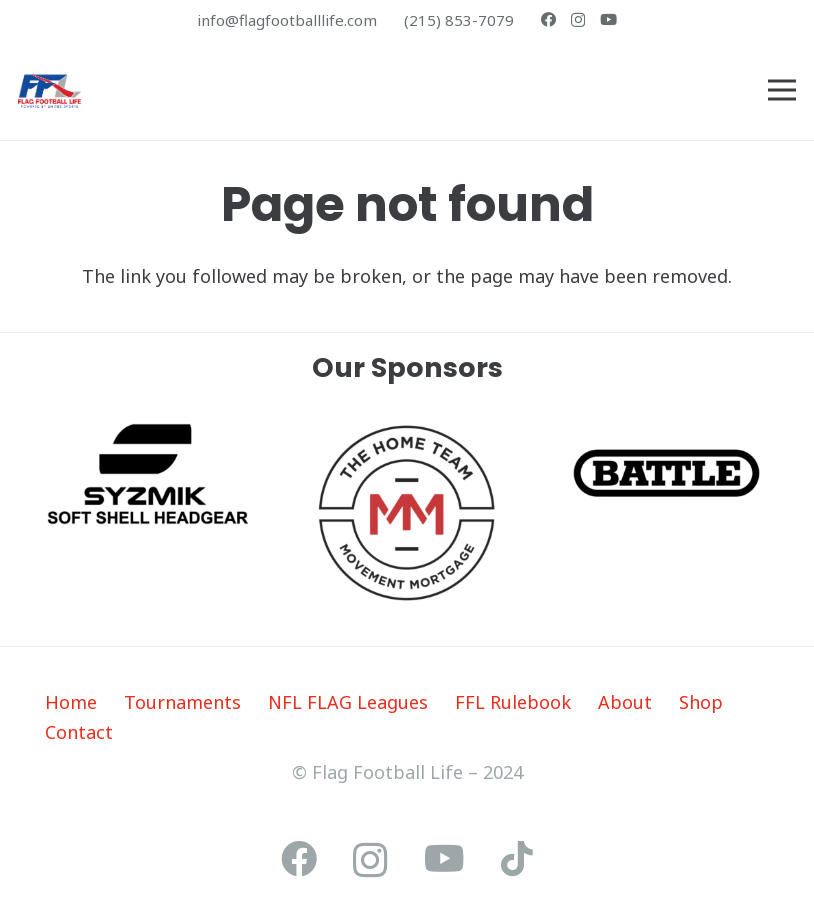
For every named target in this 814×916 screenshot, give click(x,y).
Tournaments (182, 702)
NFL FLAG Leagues (348, 702)
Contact (79, 732)
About (625, 702)
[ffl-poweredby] (49, 90)
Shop (701, 702)
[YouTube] (608, 19)
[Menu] (782, 90)
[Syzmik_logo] (147, 474)
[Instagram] (578, 20)
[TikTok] (517, 859)
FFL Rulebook (513, 702)
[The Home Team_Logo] (406, 513)
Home (71, 702)
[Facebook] (548, 19)
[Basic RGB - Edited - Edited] (666, 472)
